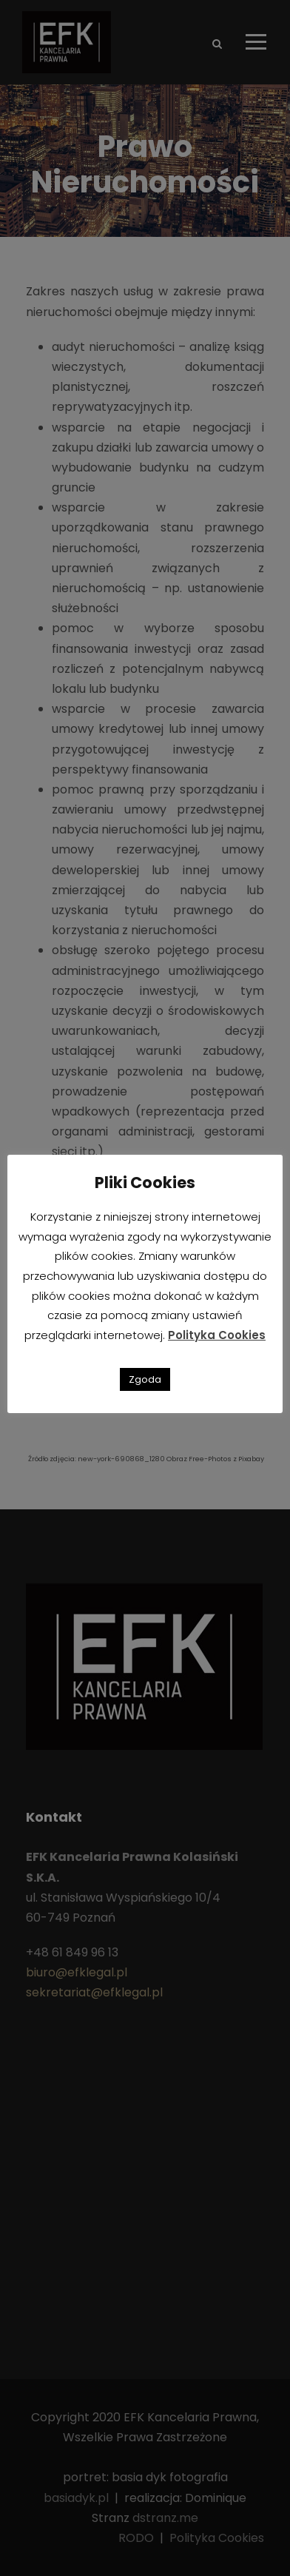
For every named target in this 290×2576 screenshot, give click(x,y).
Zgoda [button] (145, 1379)
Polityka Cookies (217, 1335)
